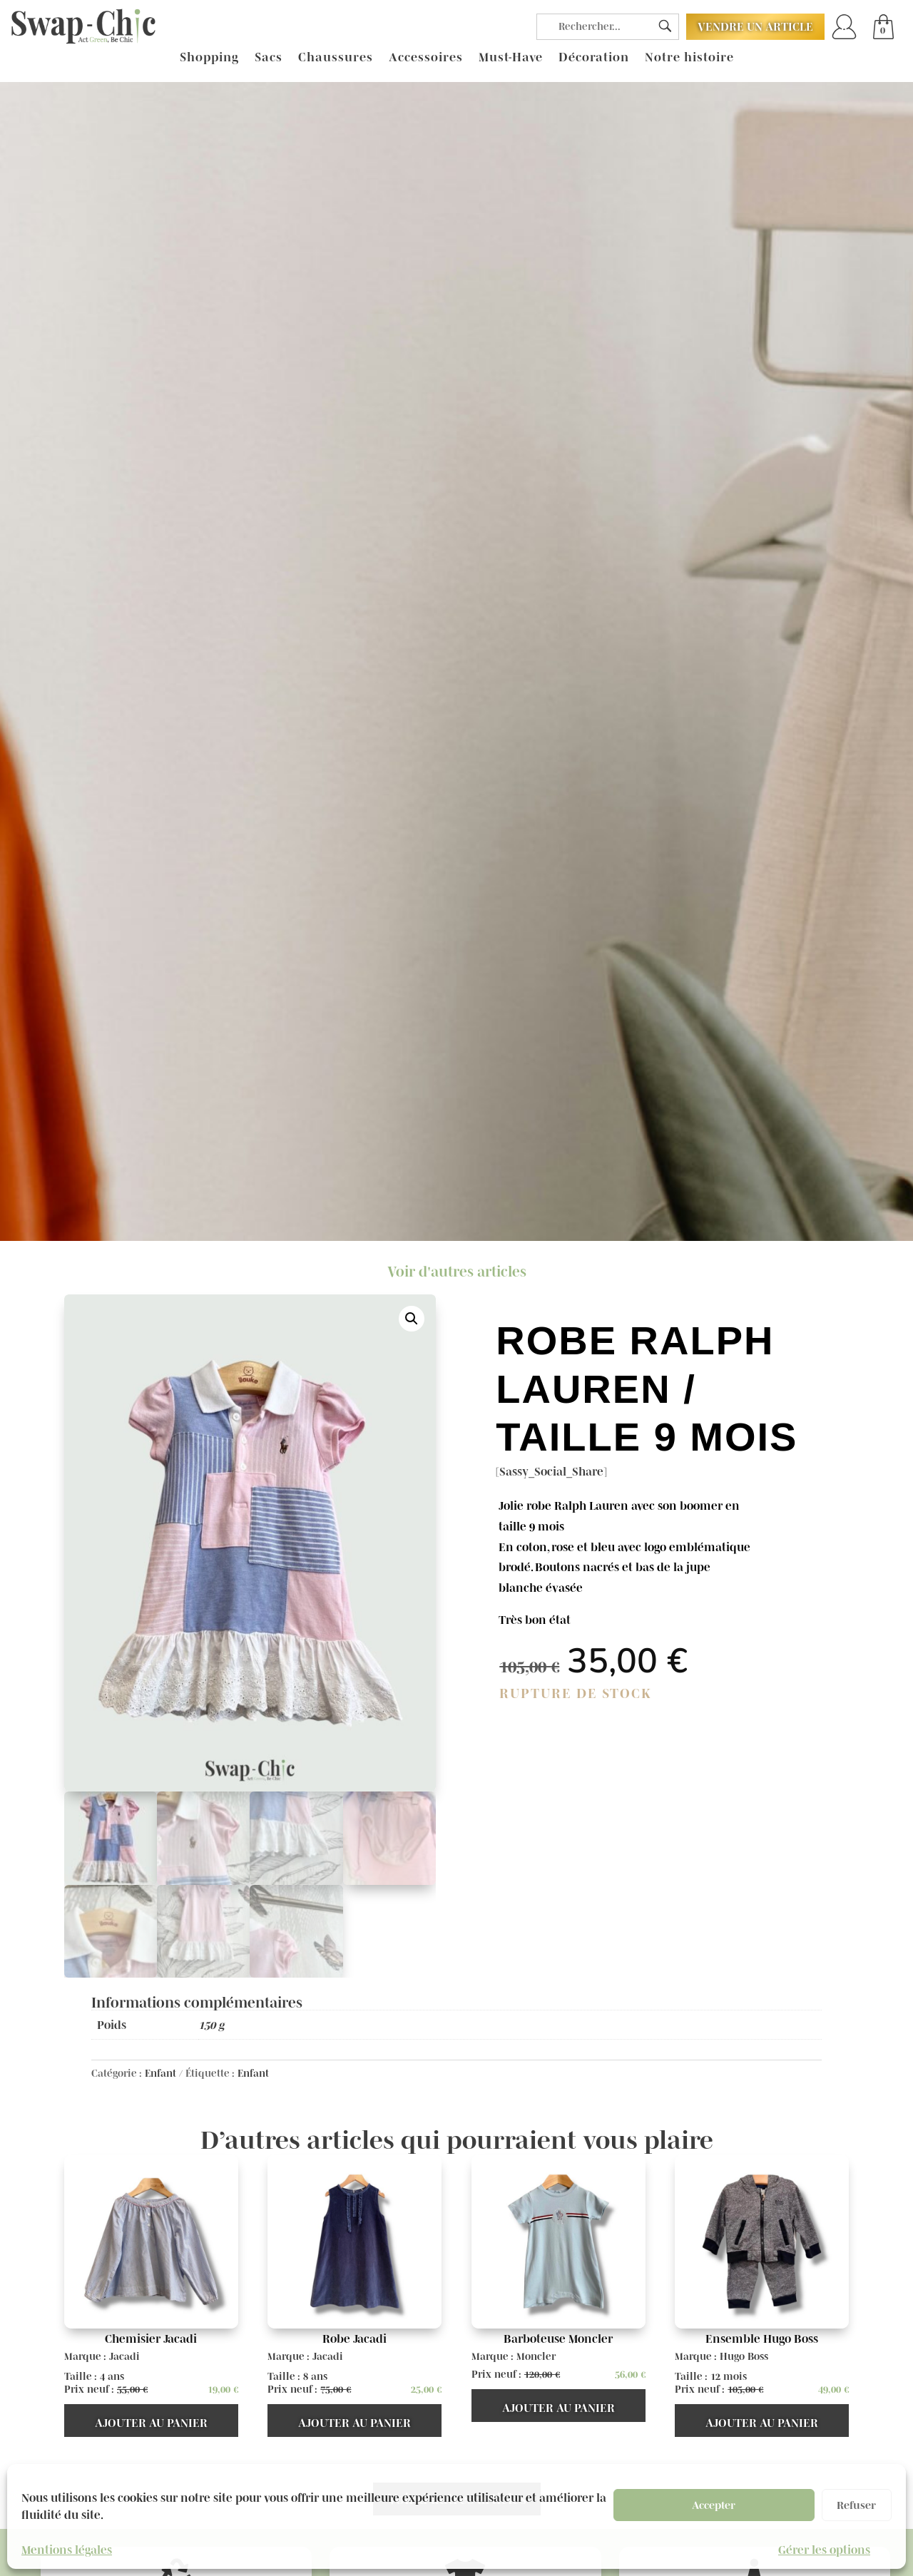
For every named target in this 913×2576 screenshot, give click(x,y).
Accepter (713, 2505)
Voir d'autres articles (456, 1271)
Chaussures (335, 57)
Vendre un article (755, 26)
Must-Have (511, 57)
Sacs (268, 57)
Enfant (160, 2073)
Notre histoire (689, 57)
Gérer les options (824, 2549)
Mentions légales (66, 2549)
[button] (411, 1319)
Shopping (209, 57)
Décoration (593, 57)
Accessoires (426, 57)
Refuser (856, 2505)
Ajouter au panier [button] (151, 2422)
